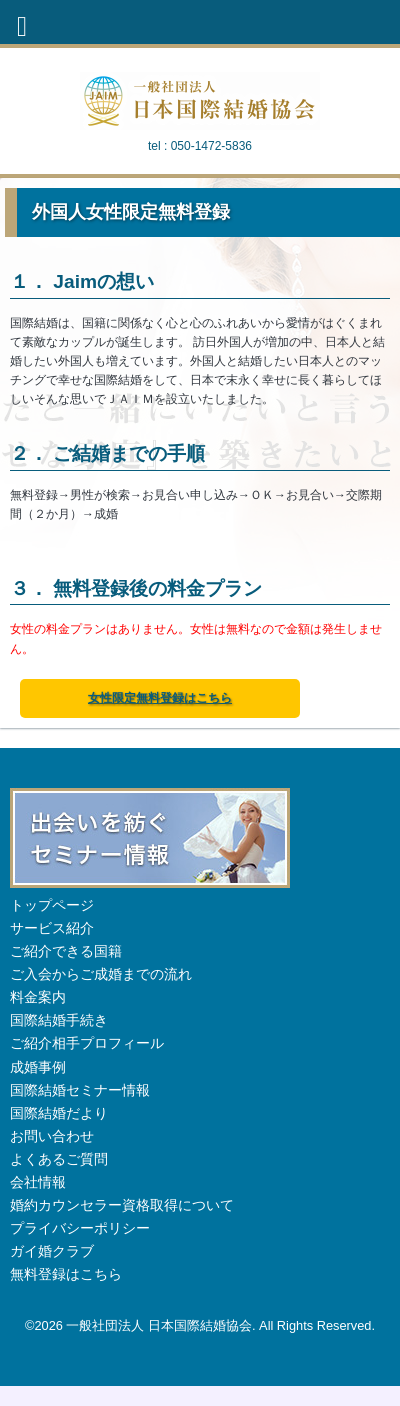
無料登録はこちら (66, 1274)
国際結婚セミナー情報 (80, 1090)
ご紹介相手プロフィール (87, 1043)
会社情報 (38, 1182)
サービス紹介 (52, 928)
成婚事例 (38, 1067)
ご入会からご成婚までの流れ (101, 974)
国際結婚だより (59, 1113)
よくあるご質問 (59, 1159)
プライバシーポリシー (80, 1228)
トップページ (52, 905)
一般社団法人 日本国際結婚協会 (159, 1325)
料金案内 (38, 997)
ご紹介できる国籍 (66, 951)
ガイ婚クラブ (52, 1251)
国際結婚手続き (59, 1020)
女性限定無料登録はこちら (160, 698)
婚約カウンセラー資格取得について (122, 1205)
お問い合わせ (52, 1136)
